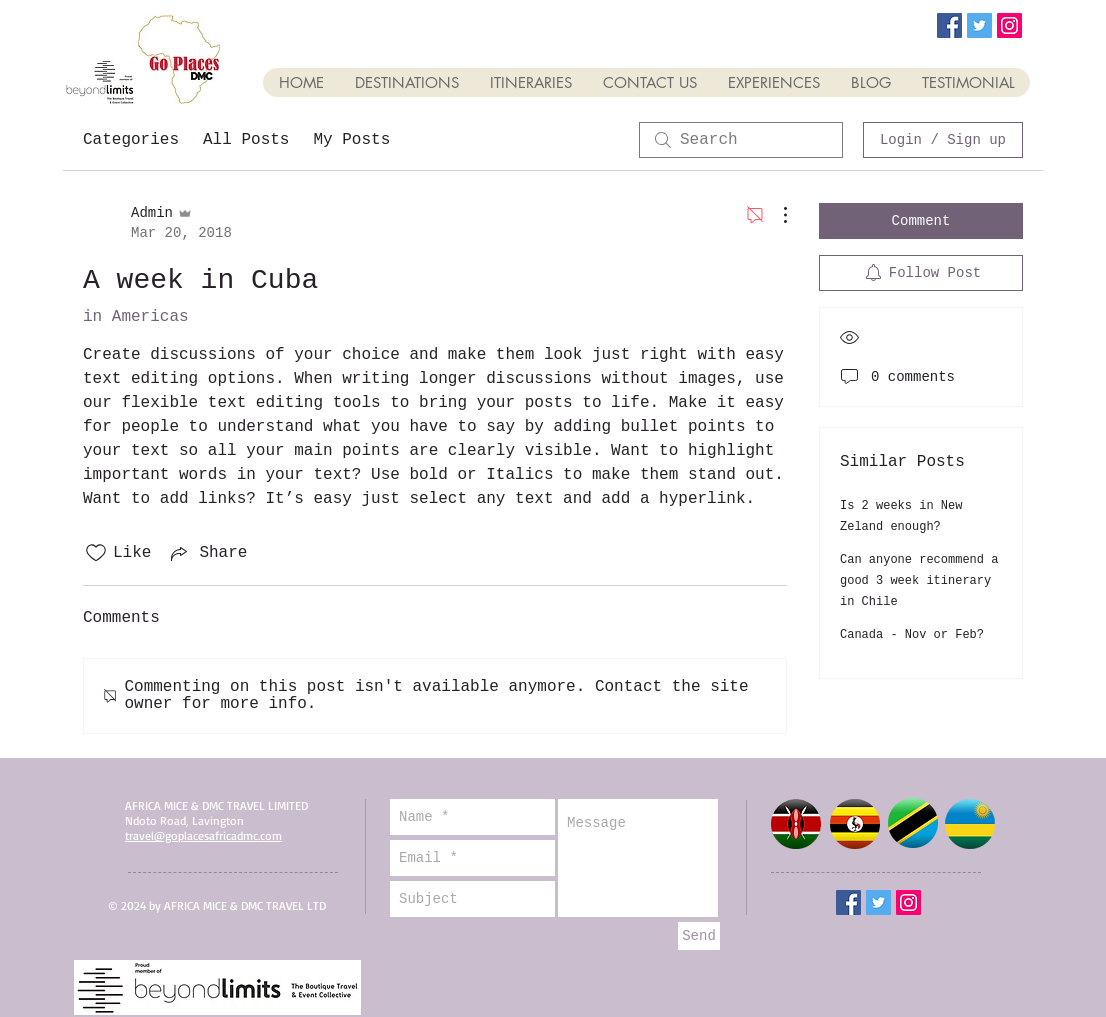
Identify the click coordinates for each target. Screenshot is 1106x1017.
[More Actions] (775, 215)
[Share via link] (207, 553)
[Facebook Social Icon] (949, 25)
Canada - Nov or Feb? (912, 635)
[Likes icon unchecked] (96, 553)
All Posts (246, 140)
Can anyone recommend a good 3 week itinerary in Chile (919, 581)
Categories (131, 140)
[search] (741, 140)
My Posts (351, 140)
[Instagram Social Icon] (1009, 25)
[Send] (699, 936)
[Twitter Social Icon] (979, 25)
